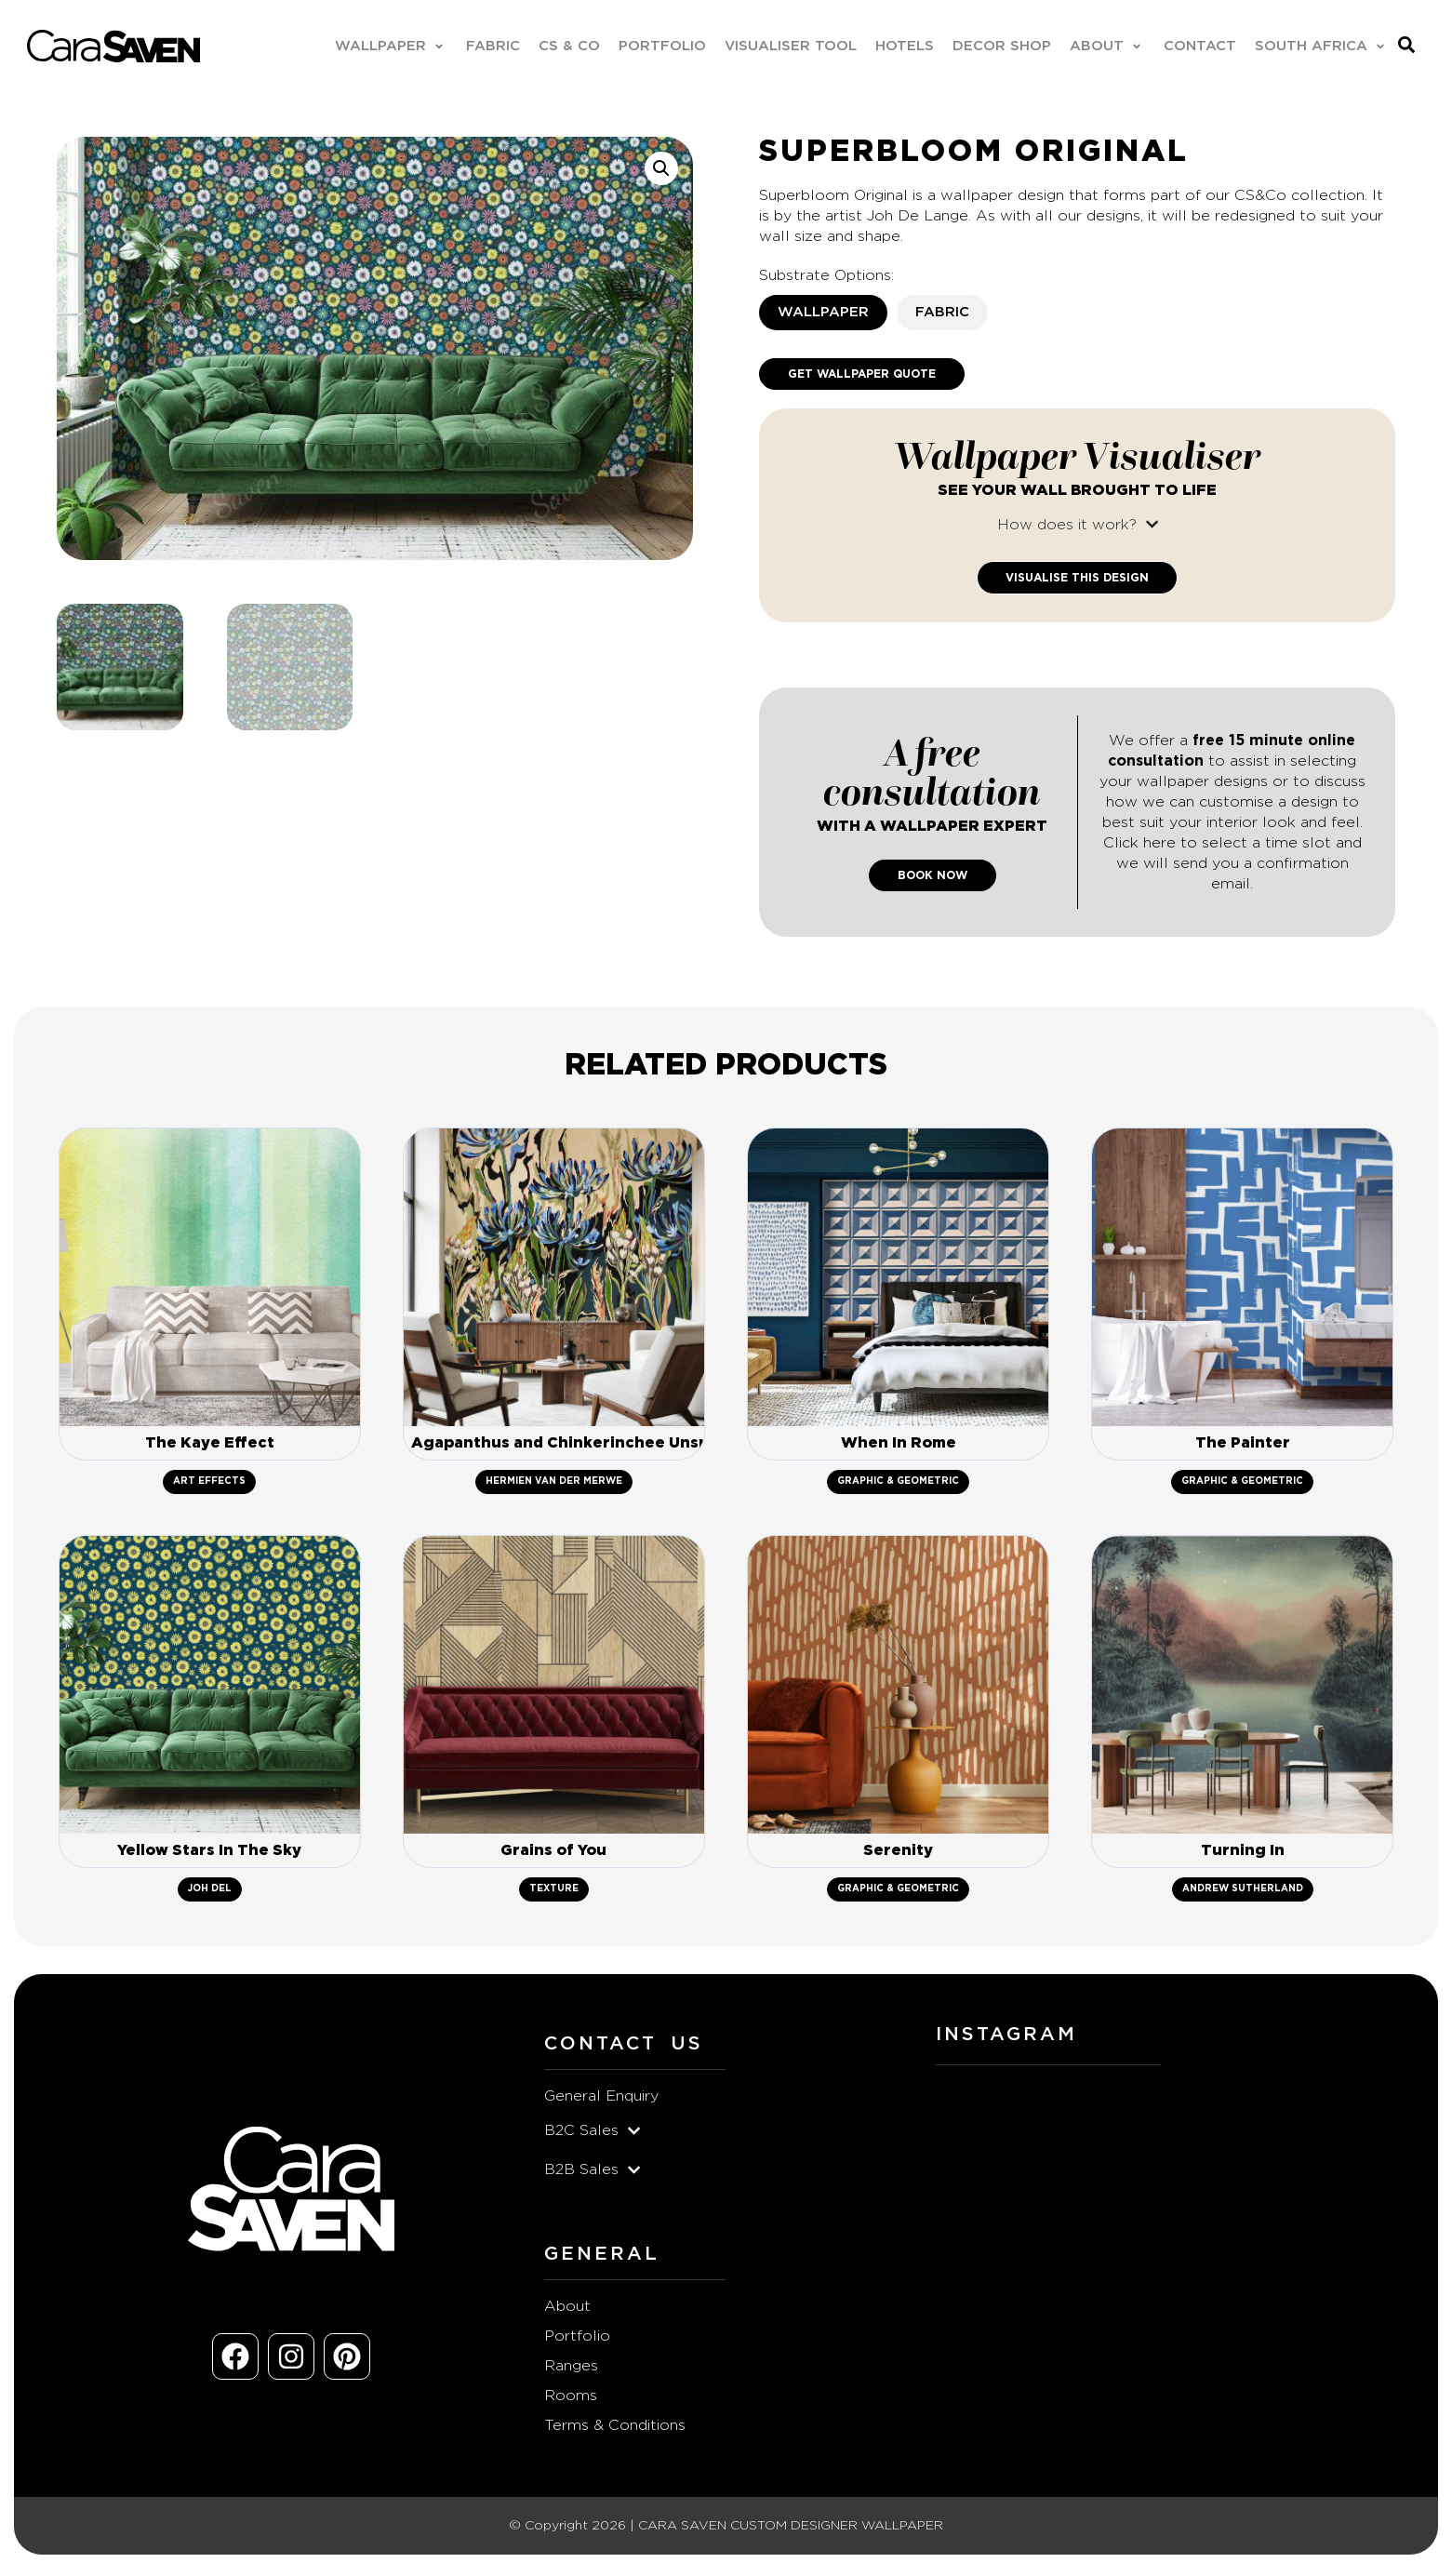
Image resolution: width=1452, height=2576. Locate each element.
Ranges (571, 2373)
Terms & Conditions (615, 2432)
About (567, 2313)
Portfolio (577, 2343)
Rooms (570, 2403)
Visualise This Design (1077, 578)
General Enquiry (601, 2103)
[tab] (823, 313)
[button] (389, 47)
